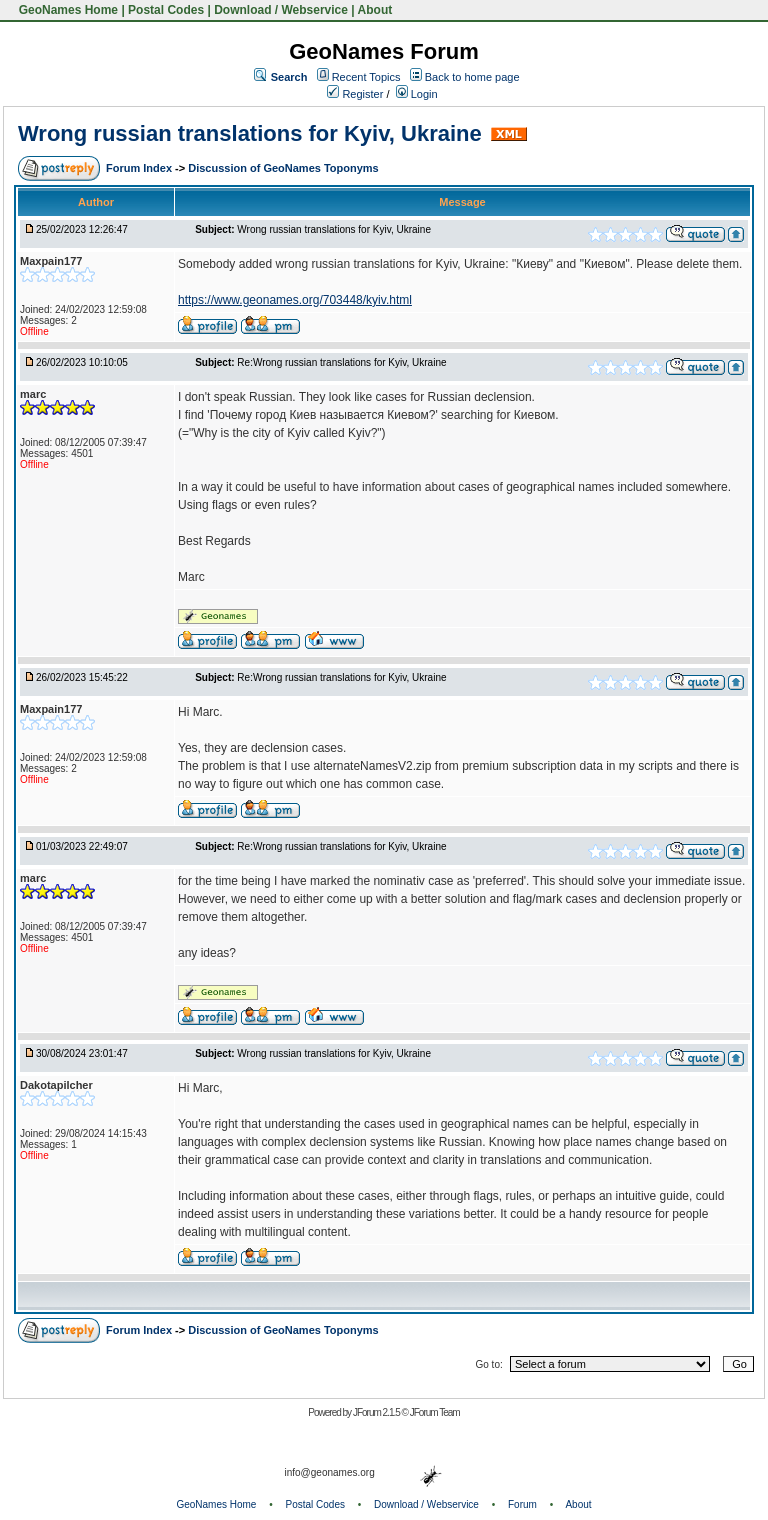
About (375, 10)
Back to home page (472, 77)
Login (417, 94)
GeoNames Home (66, 10)
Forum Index (140, 168)
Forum (522, 1504)
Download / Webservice (281, 10)
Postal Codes (166, 10)
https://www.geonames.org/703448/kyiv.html (295, 300)
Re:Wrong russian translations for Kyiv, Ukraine (341, 362)
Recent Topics (366, 77)
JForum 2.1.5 (377, 1412)
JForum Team (435, 1412)
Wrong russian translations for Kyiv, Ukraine (250, 133)
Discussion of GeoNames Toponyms (283, 168)
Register (355, 94)
